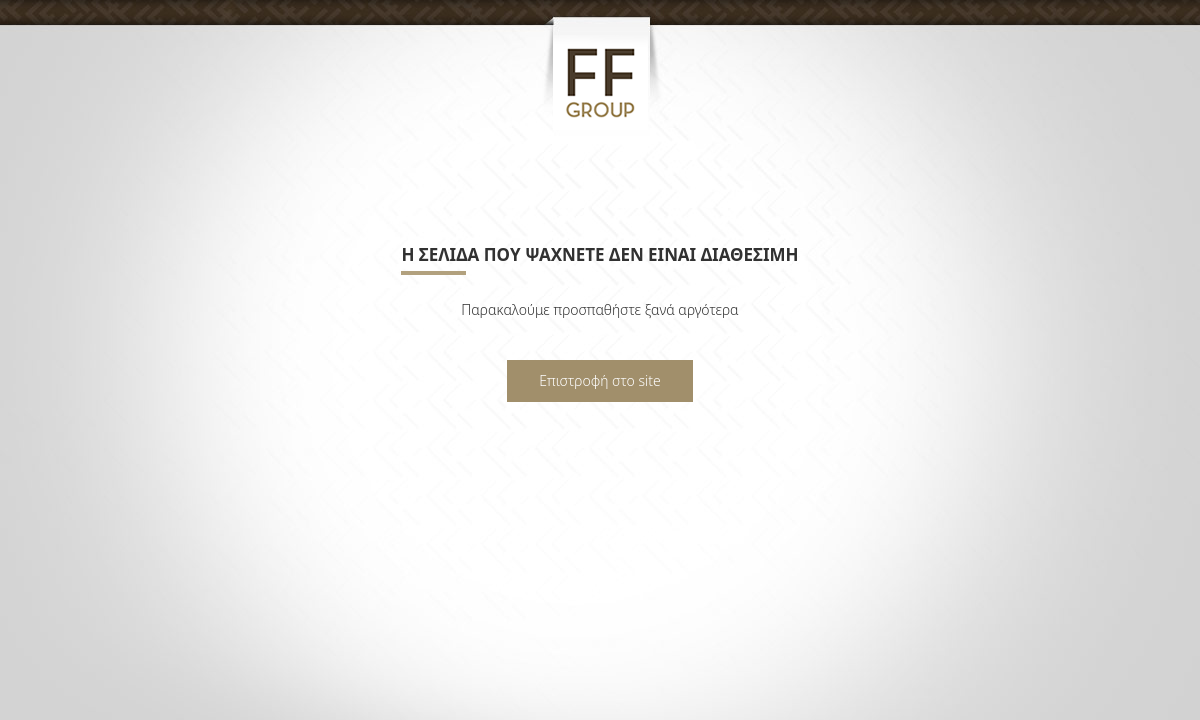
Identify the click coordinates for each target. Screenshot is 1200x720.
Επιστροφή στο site (599, 380)
